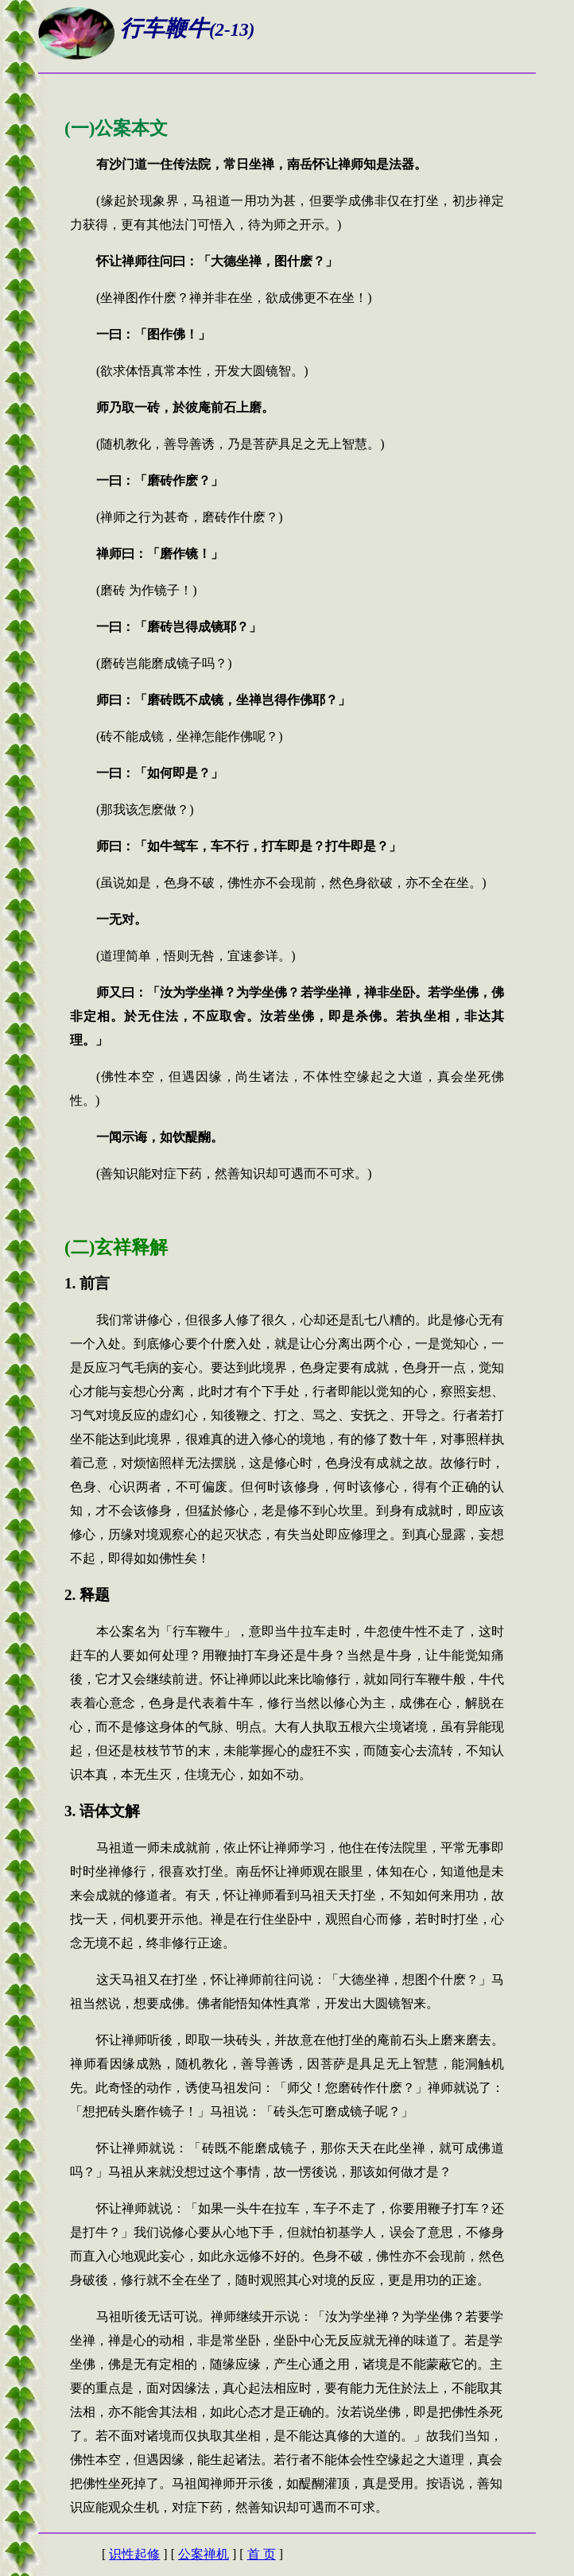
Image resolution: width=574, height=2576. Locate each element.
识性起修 (134, 2554)
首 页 (261, 2554)
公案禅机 (203, 2554)
